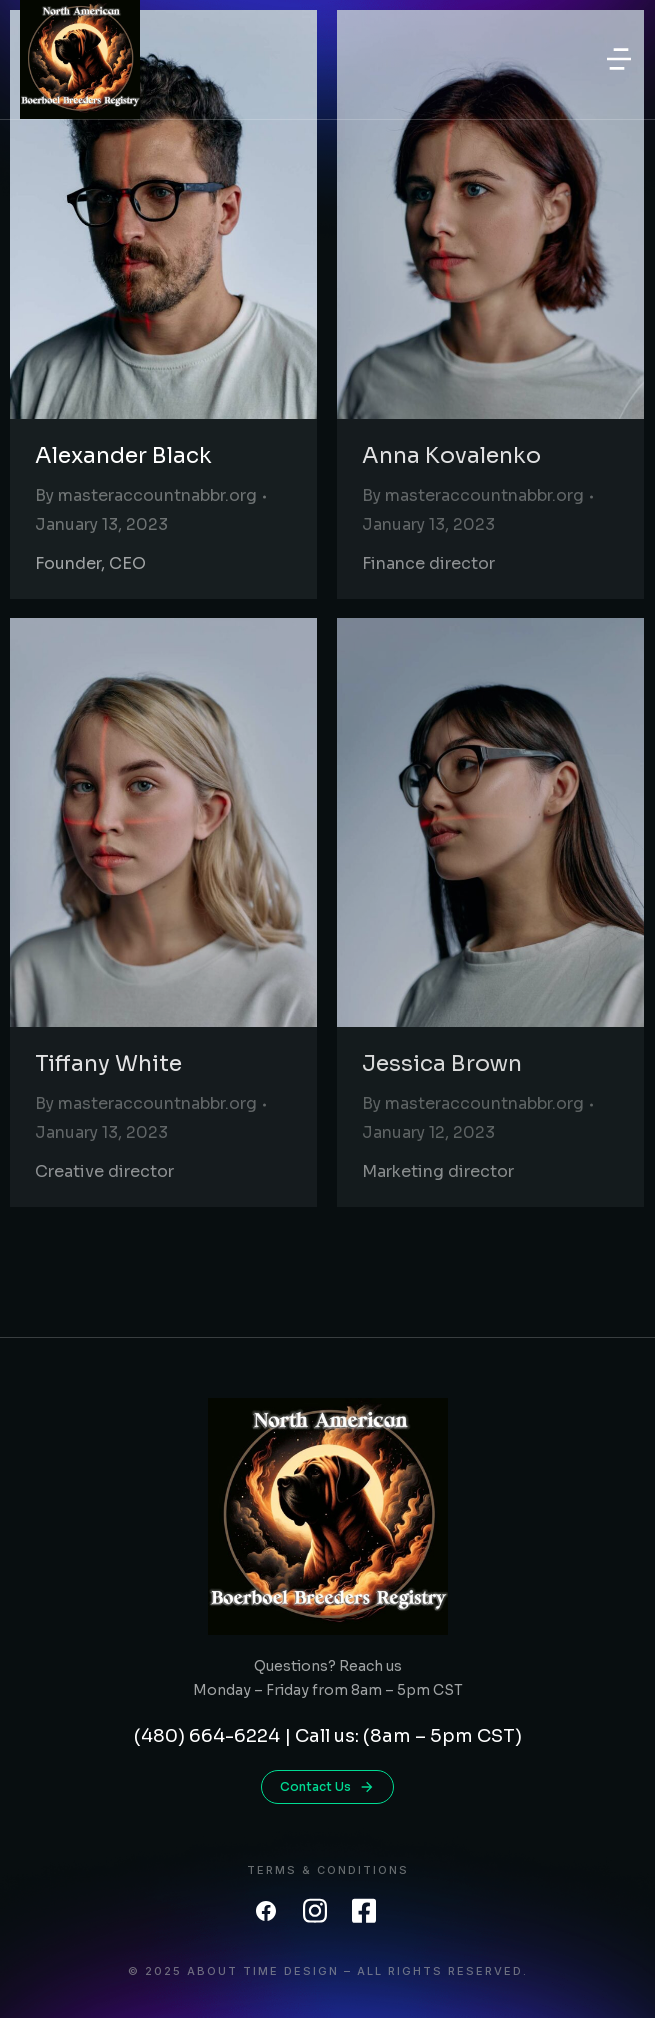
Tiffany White (108, 1063)
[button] (619, 59)
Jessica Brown (442, 1063)
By (146, 495)
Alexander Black (123, 455)
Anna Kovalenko (451, 455)
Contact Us (327, 1787)
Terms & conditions (328, 1870)
